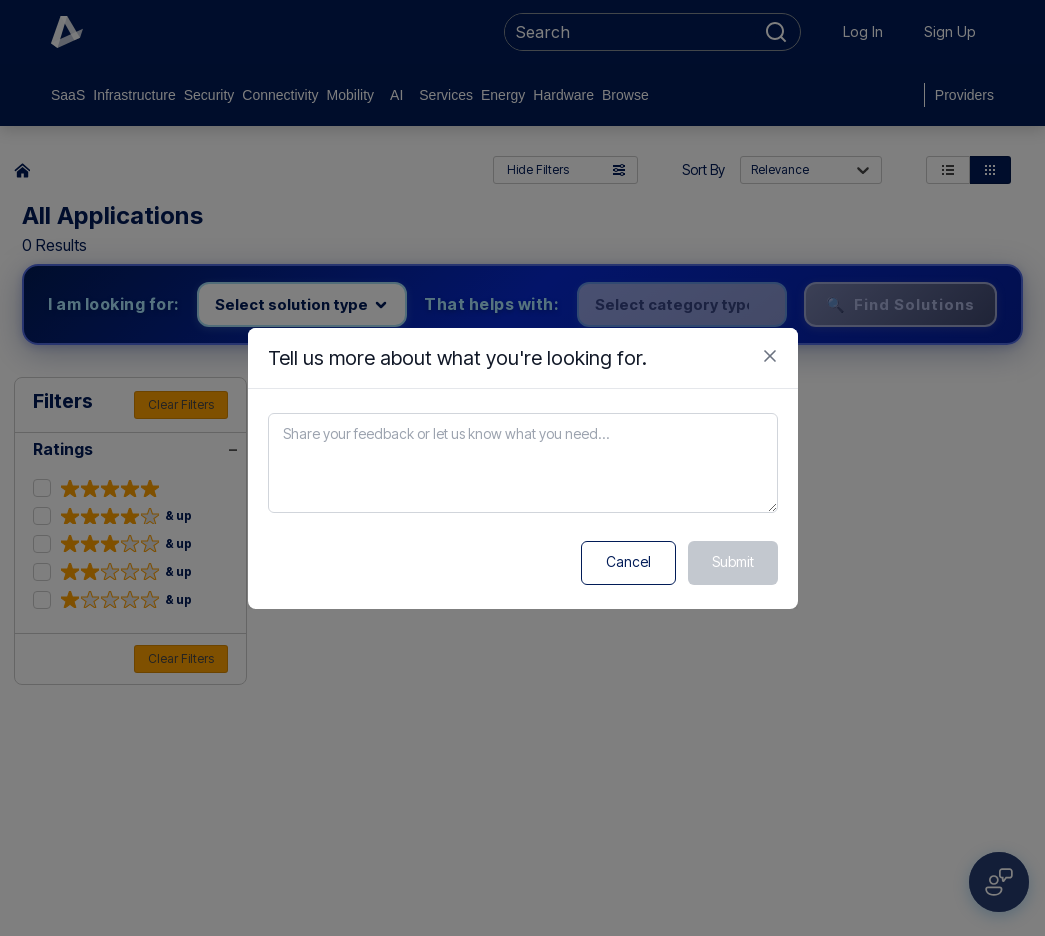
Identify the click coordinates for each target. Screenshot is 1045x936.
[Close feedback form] (770, 356)
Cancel (628, 561)
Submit (733, 561)
